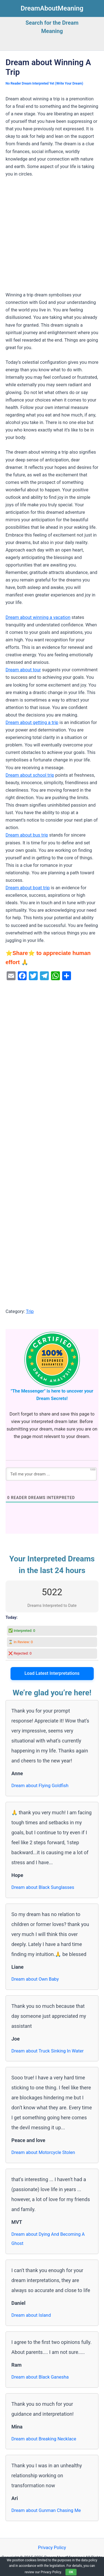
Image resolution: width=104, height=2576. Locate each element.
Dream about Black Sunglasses (42, 1887)
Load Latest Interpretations (52, 1673)
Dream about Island (31, 2315)
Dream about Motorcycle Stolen (43, 2152)
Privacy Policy (52, 2547)
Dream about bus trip (27, 835)
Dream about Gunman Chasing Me (46, 2510)
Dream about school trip (30, 775)
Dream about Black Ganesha (40, 2377)
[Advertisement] (52, 237)
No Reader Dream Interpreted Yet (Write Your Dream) (44, 83)
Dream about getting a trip (32, 722)
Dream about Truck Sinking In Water (47, 2051)
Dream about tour (23, 669)
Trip (30, 1311)
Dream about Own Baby (35, 1979)
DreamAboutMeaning (52, 8)
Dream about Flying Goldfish (40, 1785)
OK (71, 2572)
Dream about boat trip (28, 887)
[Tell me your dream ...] (51, 1474)
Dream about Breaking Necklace (43, 2439)
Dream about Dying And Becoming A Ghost (48, 2239)
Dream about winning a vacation (38, 617)
